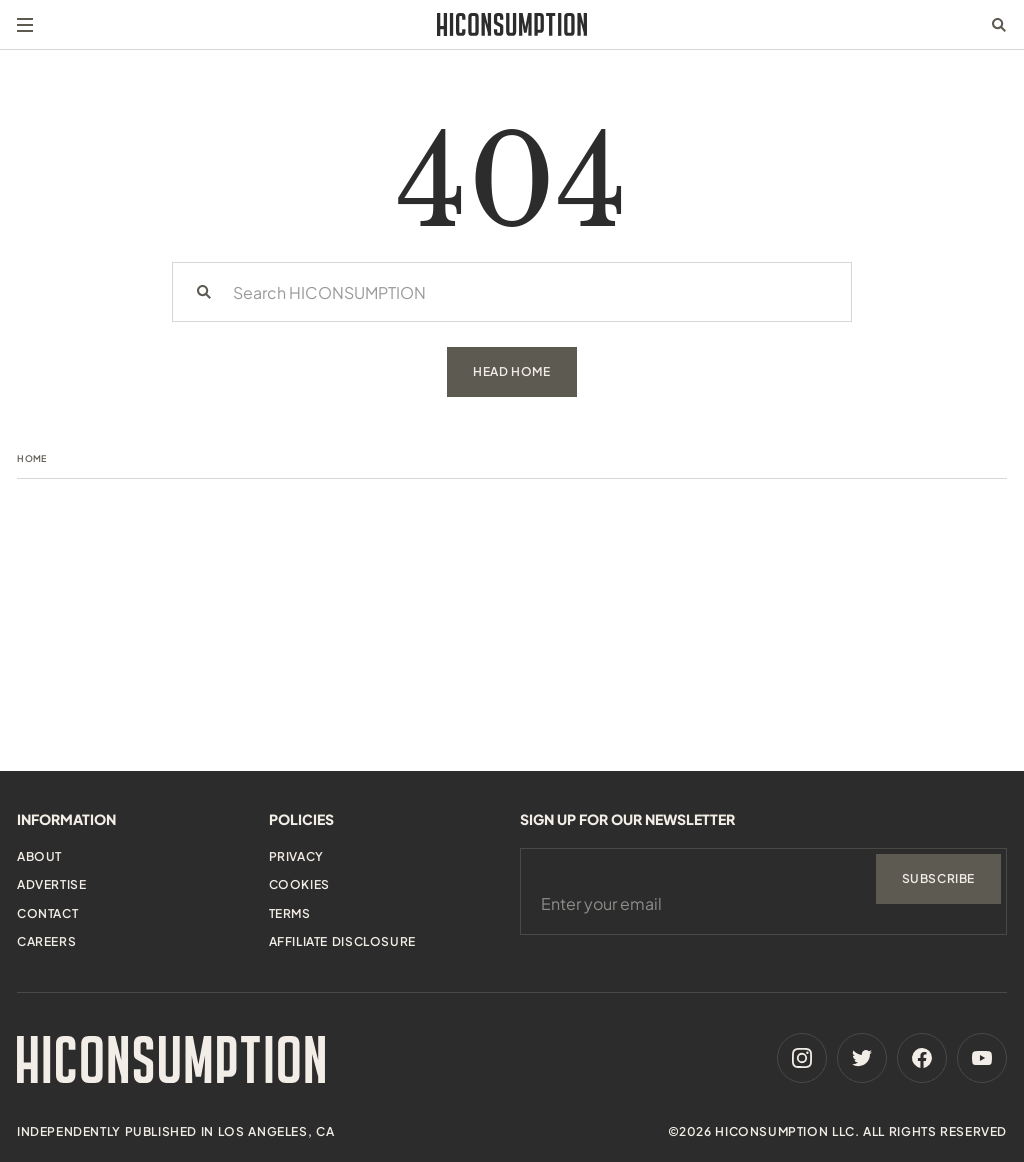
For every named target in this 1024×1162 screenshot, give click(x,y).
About (39, 856)
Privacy (296, 856)
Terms (290, 913)
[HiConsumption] (512, 24)
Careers (46, 941)
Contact (47, 913)
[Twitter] (862, 1058)
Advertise (51, 884)
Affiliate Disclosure (342, 941)
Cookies (299, 884)
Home (32, 458)
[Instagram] (802, 1058)
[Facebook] (922, 1058)
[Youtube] (982, 1058)
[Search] (204, 292)
